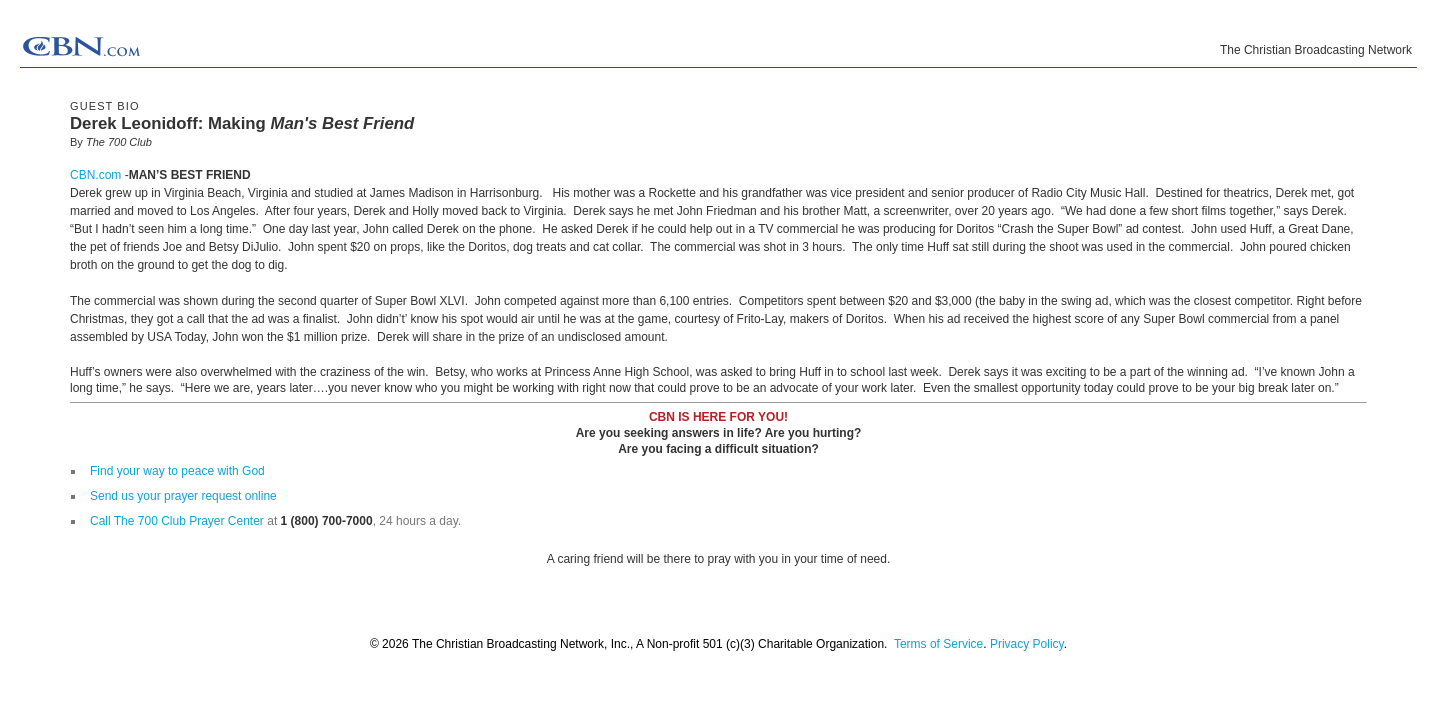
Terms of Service (938, 644)
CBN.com (95, 175)
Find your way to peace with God (177, 471)
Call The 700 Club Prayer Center (177, 521)
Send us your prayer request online (183, 496)
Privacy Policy (1027, 644)
